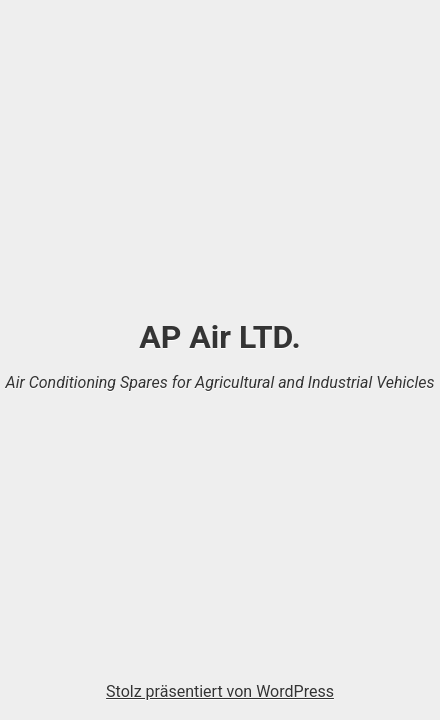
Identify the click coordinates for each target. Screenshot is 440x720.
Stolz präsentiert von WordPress (220, 691)
